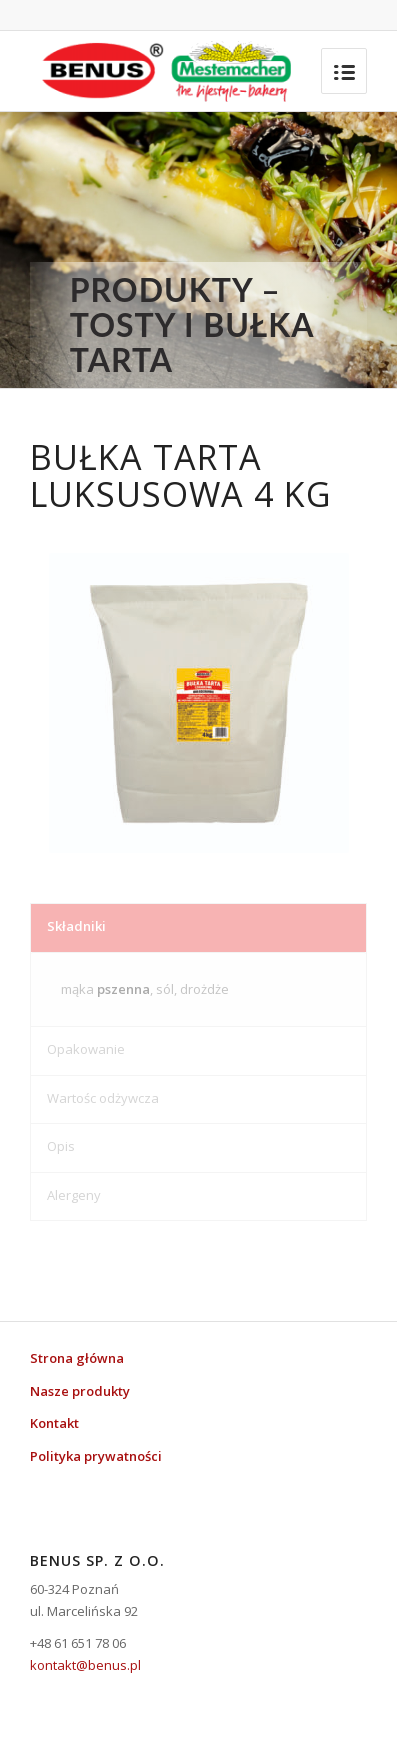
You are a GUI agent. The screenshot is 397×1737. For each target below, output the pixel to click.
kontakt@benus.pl (85, 1665)
